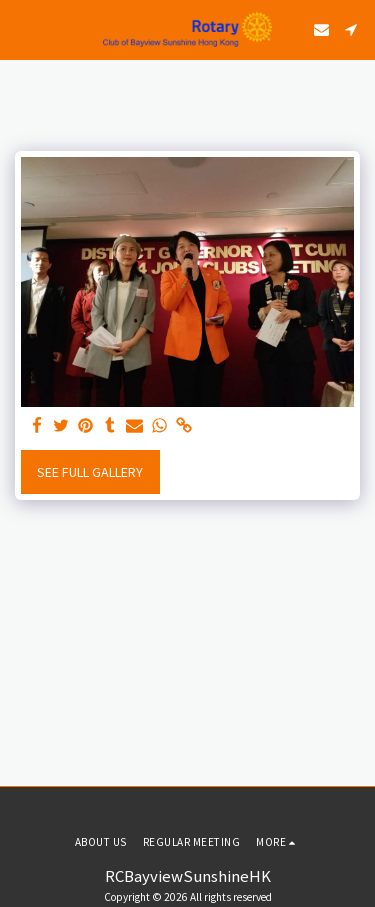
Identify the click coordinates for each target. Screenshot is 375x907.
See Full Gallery (90, 472)
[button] (22, 28)
